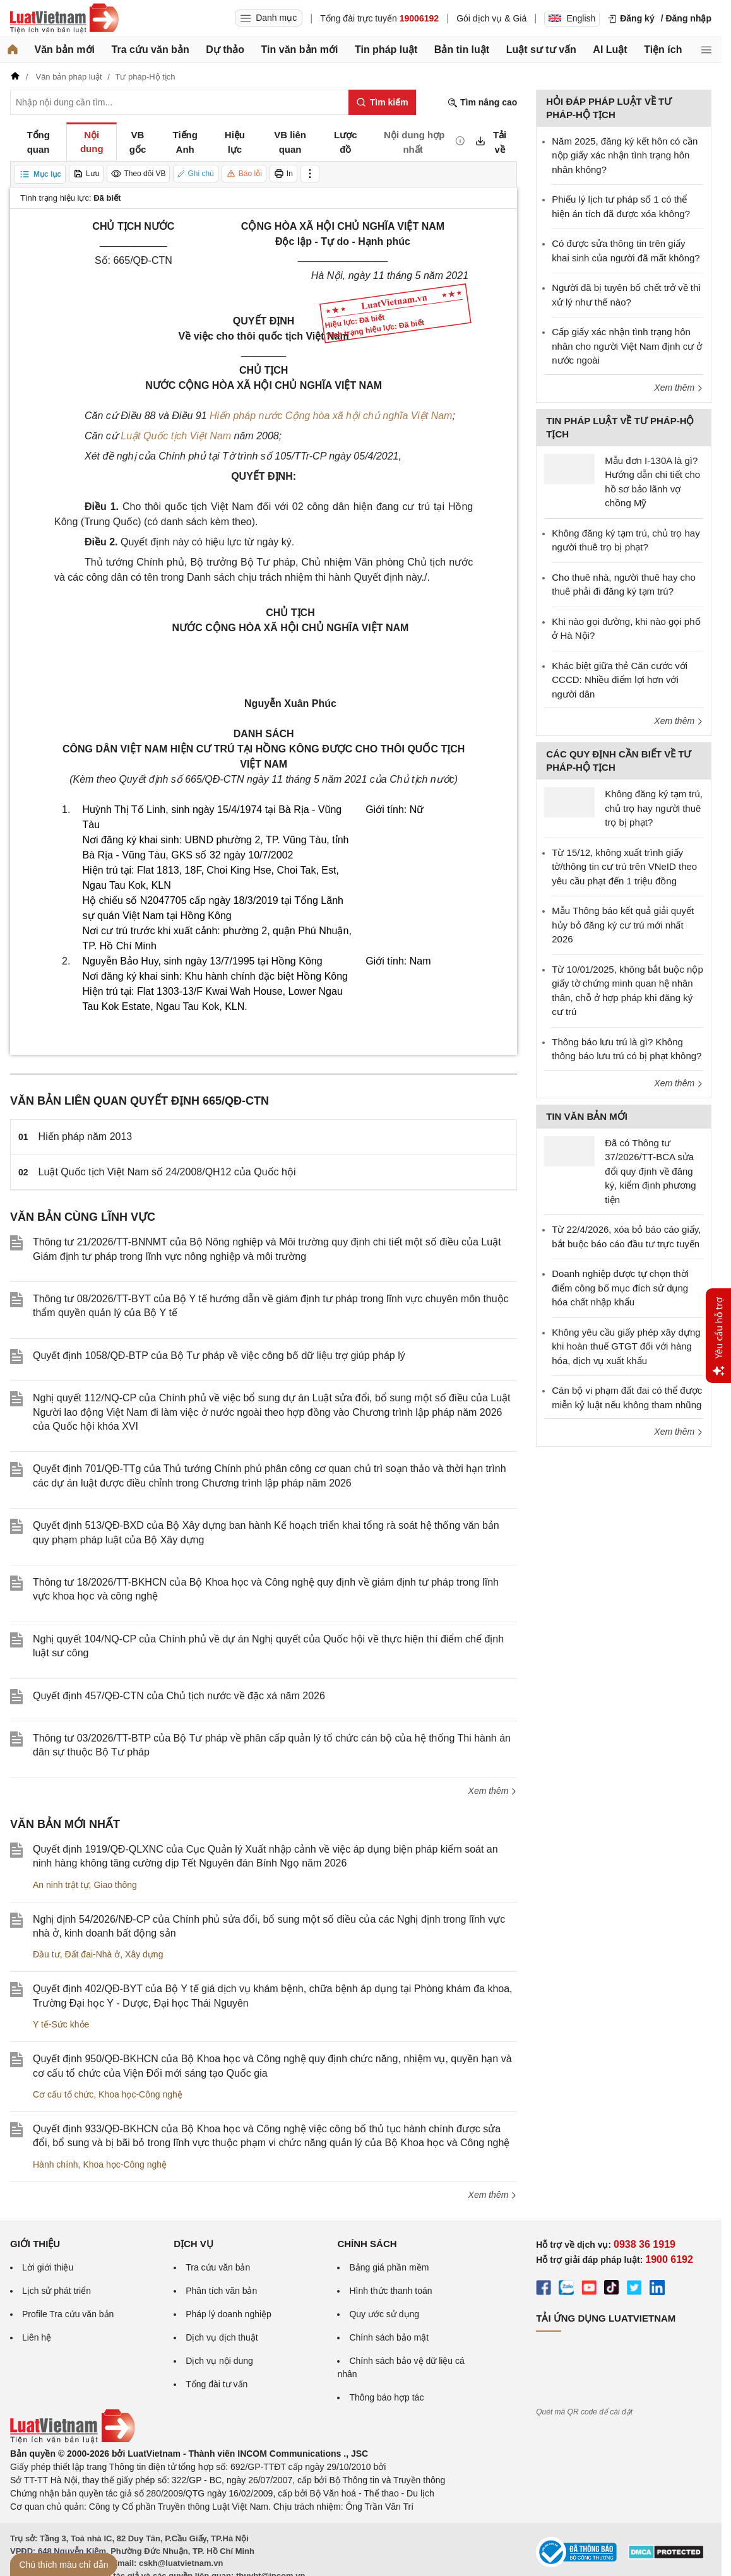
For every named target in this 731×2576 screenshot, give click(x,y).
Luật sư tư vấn (541, 49)
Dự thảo (225, 49)
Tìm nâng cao (482, 102)
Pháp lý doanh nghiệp (228, 2314)
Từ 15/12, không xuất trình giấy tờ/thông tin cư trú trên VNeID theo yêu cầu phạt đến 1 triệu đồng (624, 866)
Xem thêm (493, 1791)
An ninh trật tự (61, 1885)
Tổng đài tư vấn (216, 2384)
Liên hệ (36, 2337)
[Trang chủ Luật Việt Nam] (64, 18)
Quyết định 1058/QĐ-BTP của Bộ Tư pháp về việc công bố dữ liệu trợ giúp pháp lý (219, 1355)
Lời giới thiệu (47, 2267)
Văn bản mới (65, 49)
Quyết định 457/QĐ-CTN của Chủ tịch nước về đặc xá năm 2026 (179, 1695)
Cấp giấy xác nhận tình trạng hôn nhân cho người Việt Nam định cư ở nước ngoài (627, 345)
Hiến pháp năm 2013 (86, 1136)
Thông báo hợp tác (386, 2397)
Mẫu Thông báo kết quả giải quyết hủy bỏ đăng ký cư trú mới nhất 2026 (623, 924)
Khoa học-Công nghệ (140, 2094)
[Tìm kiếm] (382, 102)
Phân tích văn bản (221, 2291)
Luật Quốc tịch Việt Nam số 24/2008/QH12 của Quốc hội (167, 1171)
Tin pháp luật (386, 49)
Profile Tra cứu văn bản (68, 2314)
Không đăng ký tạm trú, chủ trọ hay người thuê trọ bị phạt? (654, 808)
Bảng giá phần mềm (389, 2267)
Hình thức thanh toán (390, 2291)
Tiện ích (663, 49)
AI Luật (610, 49)
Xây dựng (144, 1954)
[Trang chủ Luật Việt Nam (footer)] (72, 2440)
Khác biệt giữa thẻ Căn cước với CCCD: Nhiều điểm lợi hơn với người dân (619, 679)
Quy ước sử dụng (384, 2314)
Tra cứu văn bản (150, 49)
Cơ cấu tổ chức (63, 2094)
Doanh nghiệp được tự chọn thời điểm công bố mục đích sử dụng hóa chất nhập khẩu (620, 1287)
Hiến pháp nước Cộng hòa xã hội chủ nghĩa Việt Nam (331, 415)
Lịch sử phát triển (56, 2291)
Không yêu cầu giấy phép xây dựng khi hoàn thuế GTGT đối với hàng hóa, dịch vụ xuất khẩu (626, 1346)
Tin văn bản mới (299, 49)
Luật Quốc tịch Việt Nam (176, 435)
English (572, 18)
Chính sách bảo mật (389, 2337)
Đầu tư (46, 1954)
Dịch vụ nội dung (219, 2361)
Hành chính (55, 2164)
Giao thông (115, 1885)
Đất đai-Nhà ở (92, 1954)
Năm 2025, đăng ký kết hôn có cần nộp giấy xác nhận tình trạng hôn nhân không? (625, 155)
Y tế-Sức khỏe (61, 2024)
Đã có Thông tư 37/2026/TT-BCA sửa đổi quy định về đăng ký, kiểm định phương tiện (650, 1171)
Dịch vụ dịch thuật (222, 2337)
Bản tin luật (461, 49)
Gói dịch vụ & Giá (491, 18)
